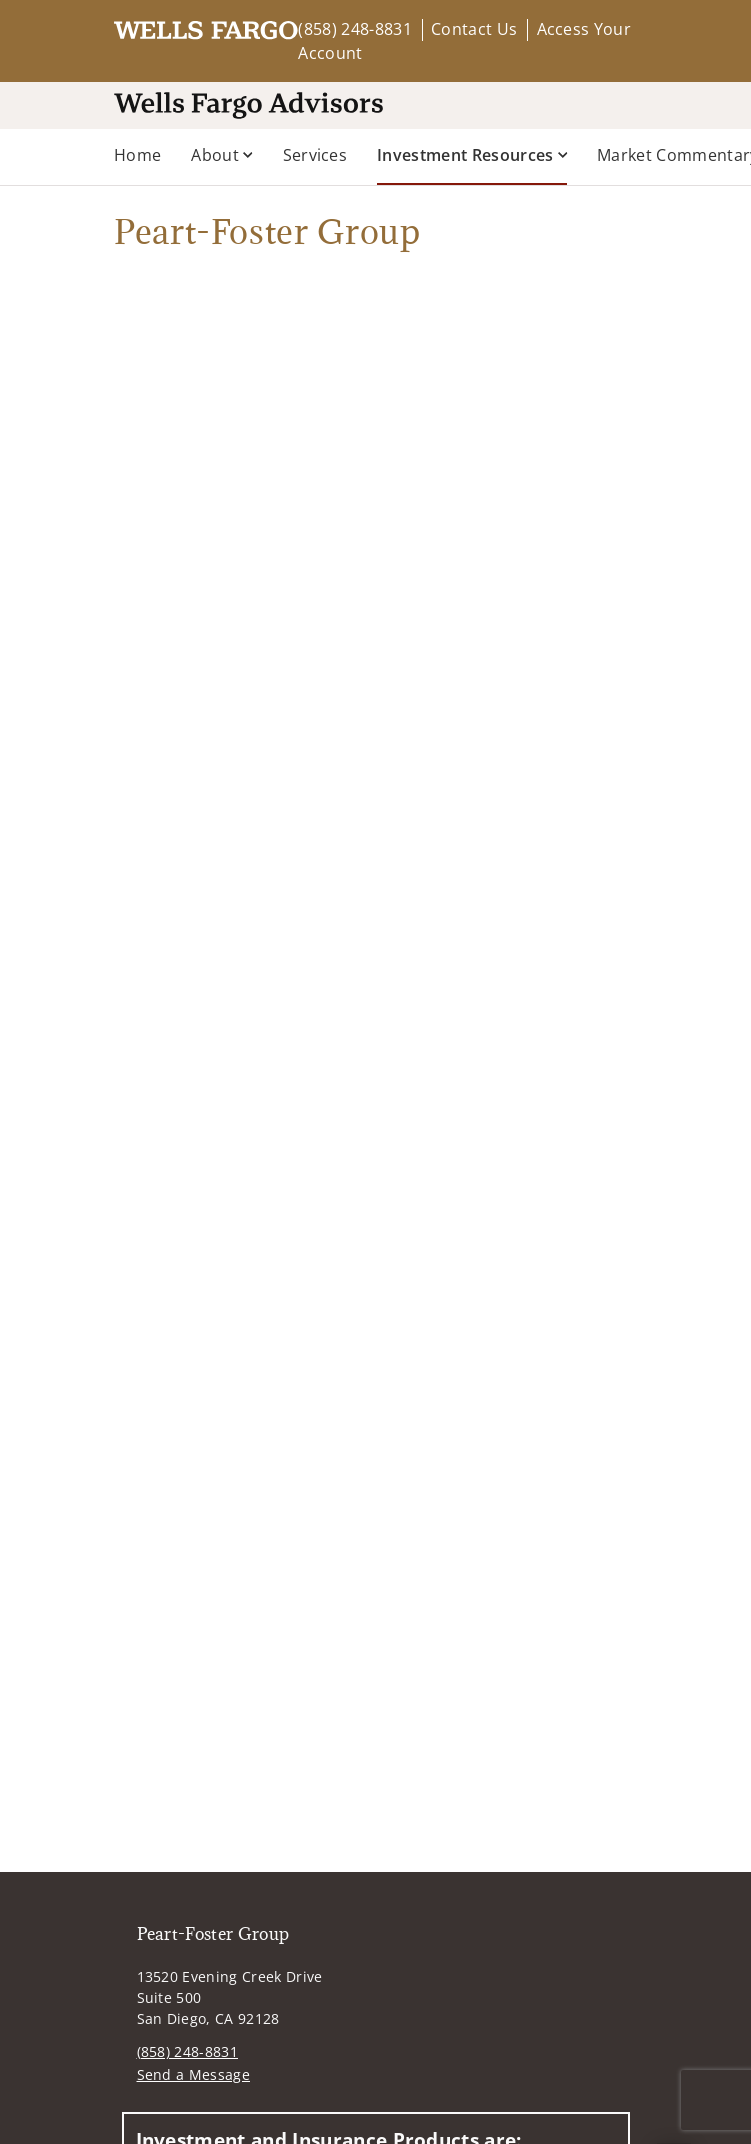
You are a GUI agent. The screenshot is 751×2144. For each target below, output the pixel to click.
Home (137, 155)
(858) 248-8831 (354, 29)
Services (315, 155)
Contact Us (474, 29)
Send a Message (193, 2074)
